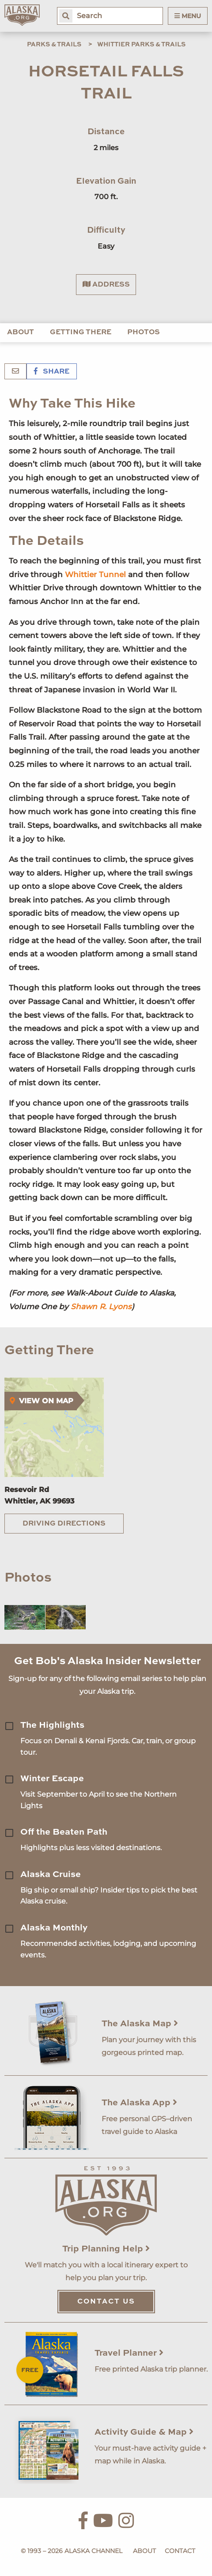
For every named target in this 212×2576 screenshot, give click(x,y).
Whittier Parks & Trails (141, 45)
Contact (180, 2551)
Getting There (80, 332)
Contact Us (106, 2301)
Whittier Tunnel (95, 574)
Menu (187, 16)
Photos (143, 332)
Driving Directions (64, 1523)
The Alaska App (139, 2103)
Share (51, 371)
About (20, 332)
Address (106, 284)
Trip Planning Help (106, 2249)
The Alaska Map (140, 2024)
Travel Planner (129, 2353)
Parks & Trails (54, 45)
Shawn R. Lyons (101, 1306)
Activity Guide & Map (144, 2432)
